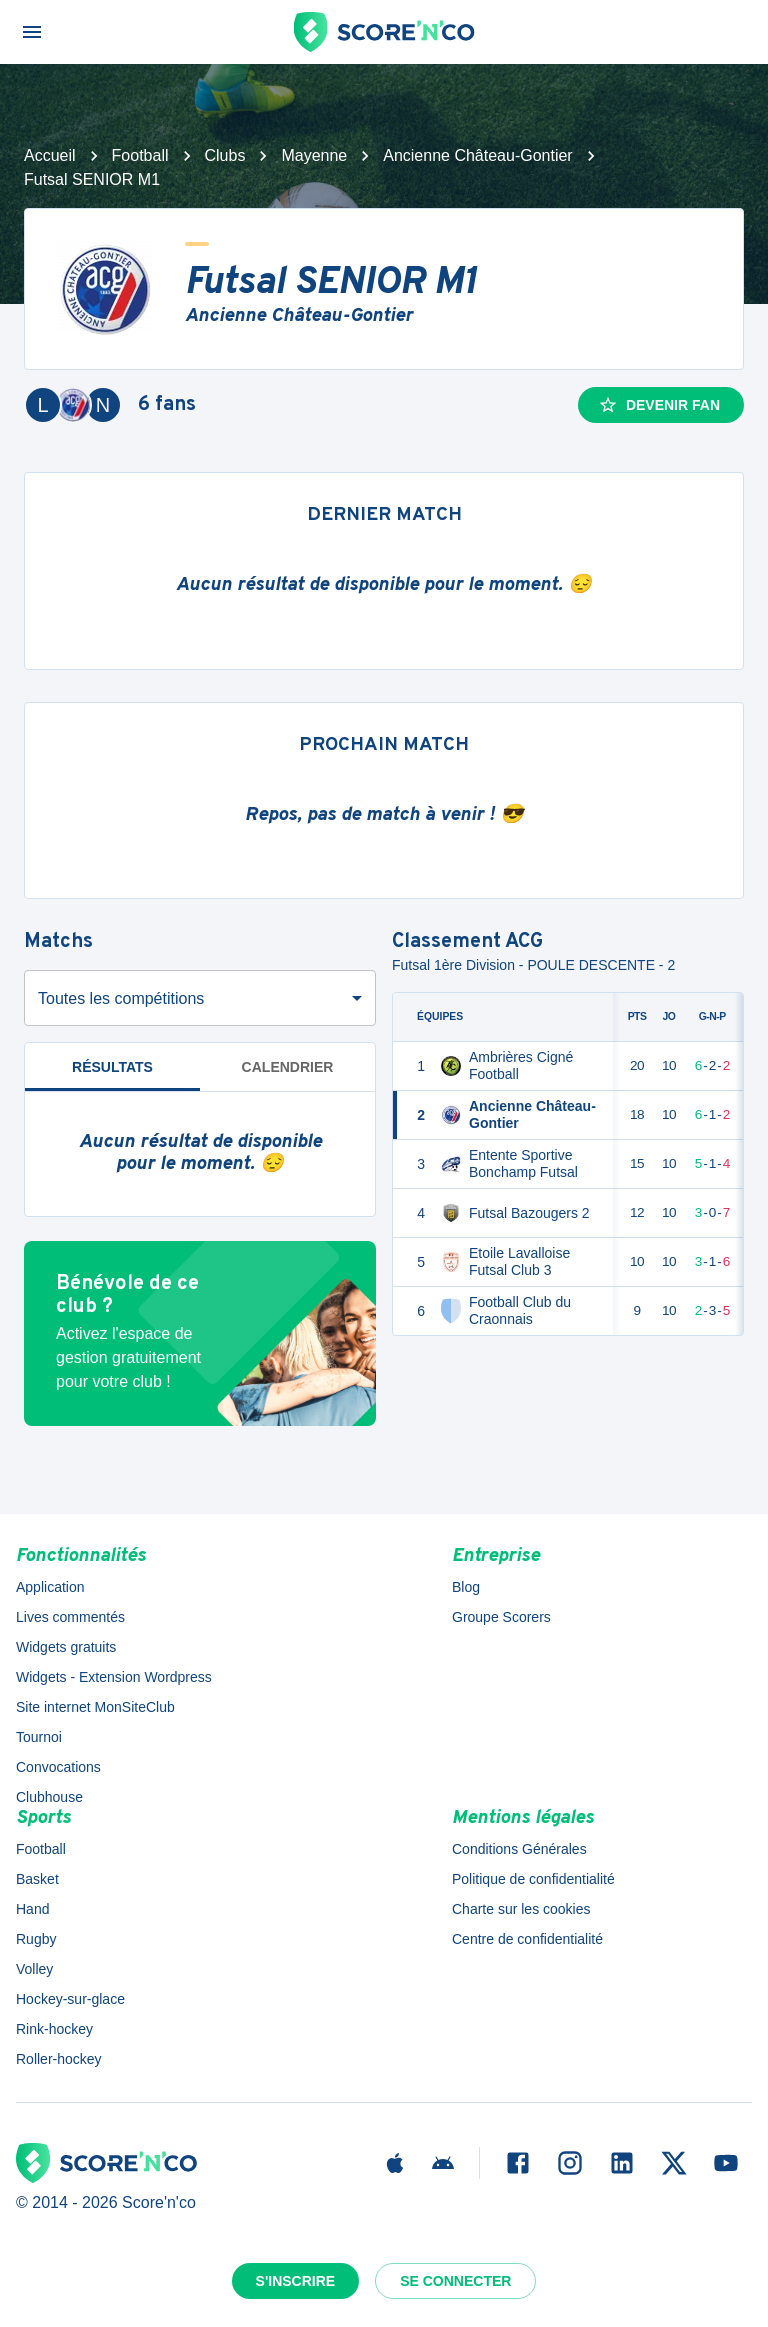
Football (140, 155)
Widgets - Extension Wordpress (114, 1677)
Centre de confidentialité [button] (527, 1939)
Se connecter (455, 2281)
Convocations (58, 1767)
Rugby (36, 1939)
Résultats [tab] (112, 1067)
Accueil (50, 155)
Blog (466, 1587)
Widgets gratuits (66, 1647)
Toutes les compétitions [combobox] (121, 998)
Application (50, 1587)
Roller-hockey (59, 2059)
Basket (37, 1879)
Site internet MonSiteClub (95, 1707)
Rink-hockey (54, 2029)
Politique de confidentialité (533, 1879)
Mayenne (314, 155)
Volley (34, 1969)
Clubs (225, 155)
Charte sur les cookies (521, 1909)
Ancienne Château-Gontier (477, 155)
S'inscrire (296, 2281)
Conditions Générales (519, 1849)
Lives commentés (70, 1617)
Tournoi (39, 1737)
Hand (32, 1909)
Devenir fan (659, 405)
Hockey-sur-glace (70, 1999)
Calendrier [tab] (288, 1067)
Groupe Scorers (501, 1617)
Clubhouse (49, 1797)
